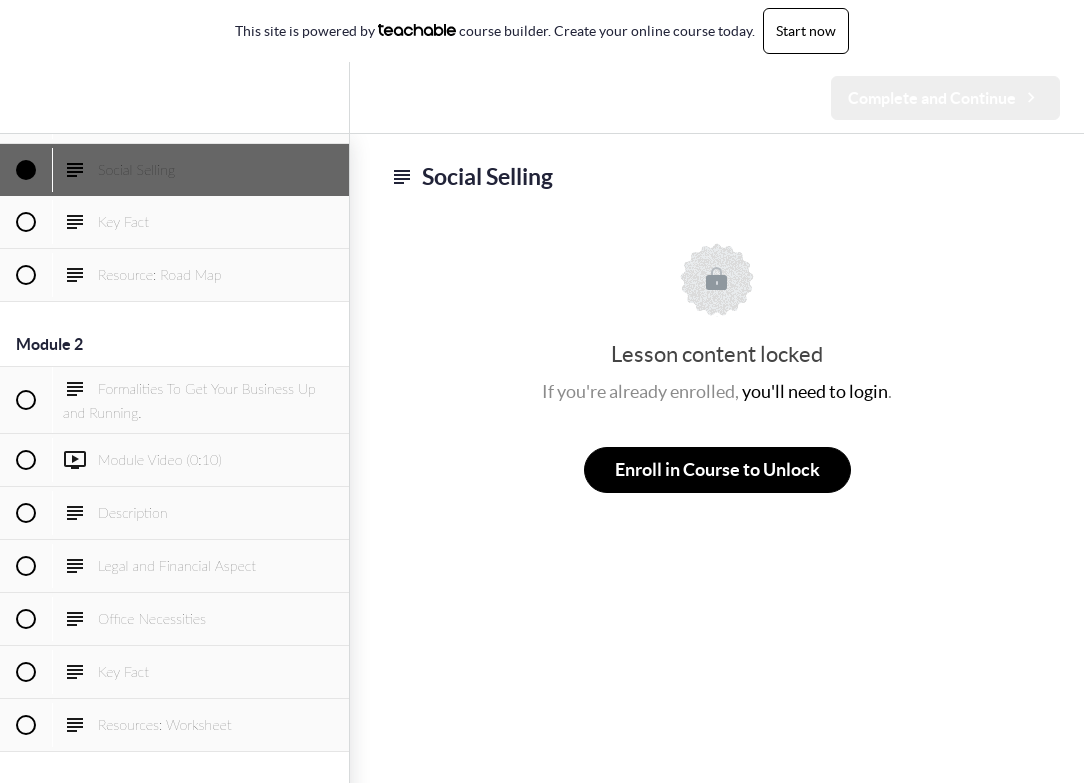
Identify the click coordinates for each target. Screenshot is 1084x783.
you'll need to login (815, 391)
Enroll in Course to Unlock (717, 469)
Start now (806, 31)
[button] (25, 97)
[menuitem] (324, 97)
